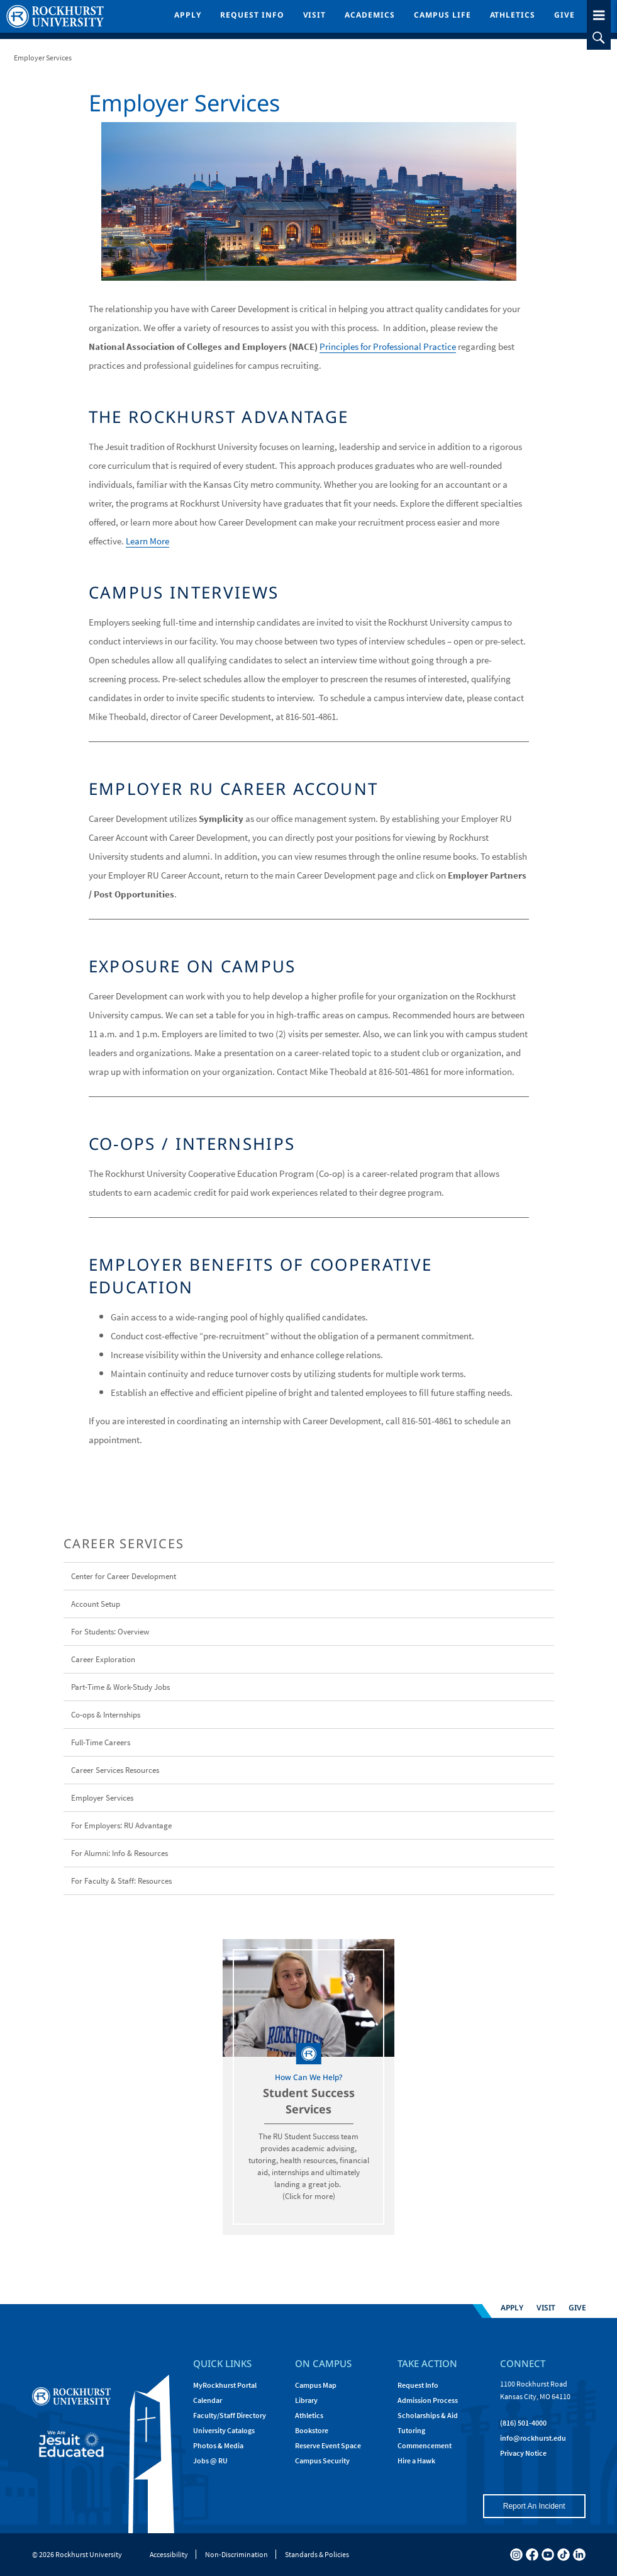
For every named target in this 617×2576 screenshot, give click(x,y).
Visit (314, 14)
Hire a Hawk (416, 2460)
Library (306, 2400)
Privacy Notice (523, 2453)
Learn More (147, 541)
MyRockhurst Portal (225, 2385)
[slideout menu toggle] (599, 13)
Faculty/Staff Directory (229, 2415)
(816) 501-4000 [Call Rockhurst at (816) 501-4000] (523, 2422)
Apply (187, 14)
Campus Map (315, 2385)
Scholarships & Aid (427, 2415)
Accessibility (169, 2554)
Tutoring (411, 2430)
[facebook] (532, 2554)
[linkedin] (579, 2554)
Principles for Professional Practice (388, 346)
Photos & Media (218, 2445)
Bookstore (311, 2430)
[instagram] (516, 2554)
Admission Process (427, 2400)
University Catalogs (224, 2430)
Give (564, 14)
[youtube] (548, 2554)
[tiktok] (563, 2554)
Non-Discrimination (236, 2554)
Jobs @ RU (210, 2460)
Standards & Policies (317, 2554)
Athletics (513, 14)
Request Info (252, 14)
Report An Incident (534, 2506)
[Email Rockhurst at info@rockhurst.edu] (533, 2438)
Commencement (424, 2445)
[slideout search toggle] (599, 38)
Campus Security (322, 2460)
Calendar (207, 2400)
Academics (370, 14)
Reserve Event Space (328, 2445)
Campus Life (442, 14)
